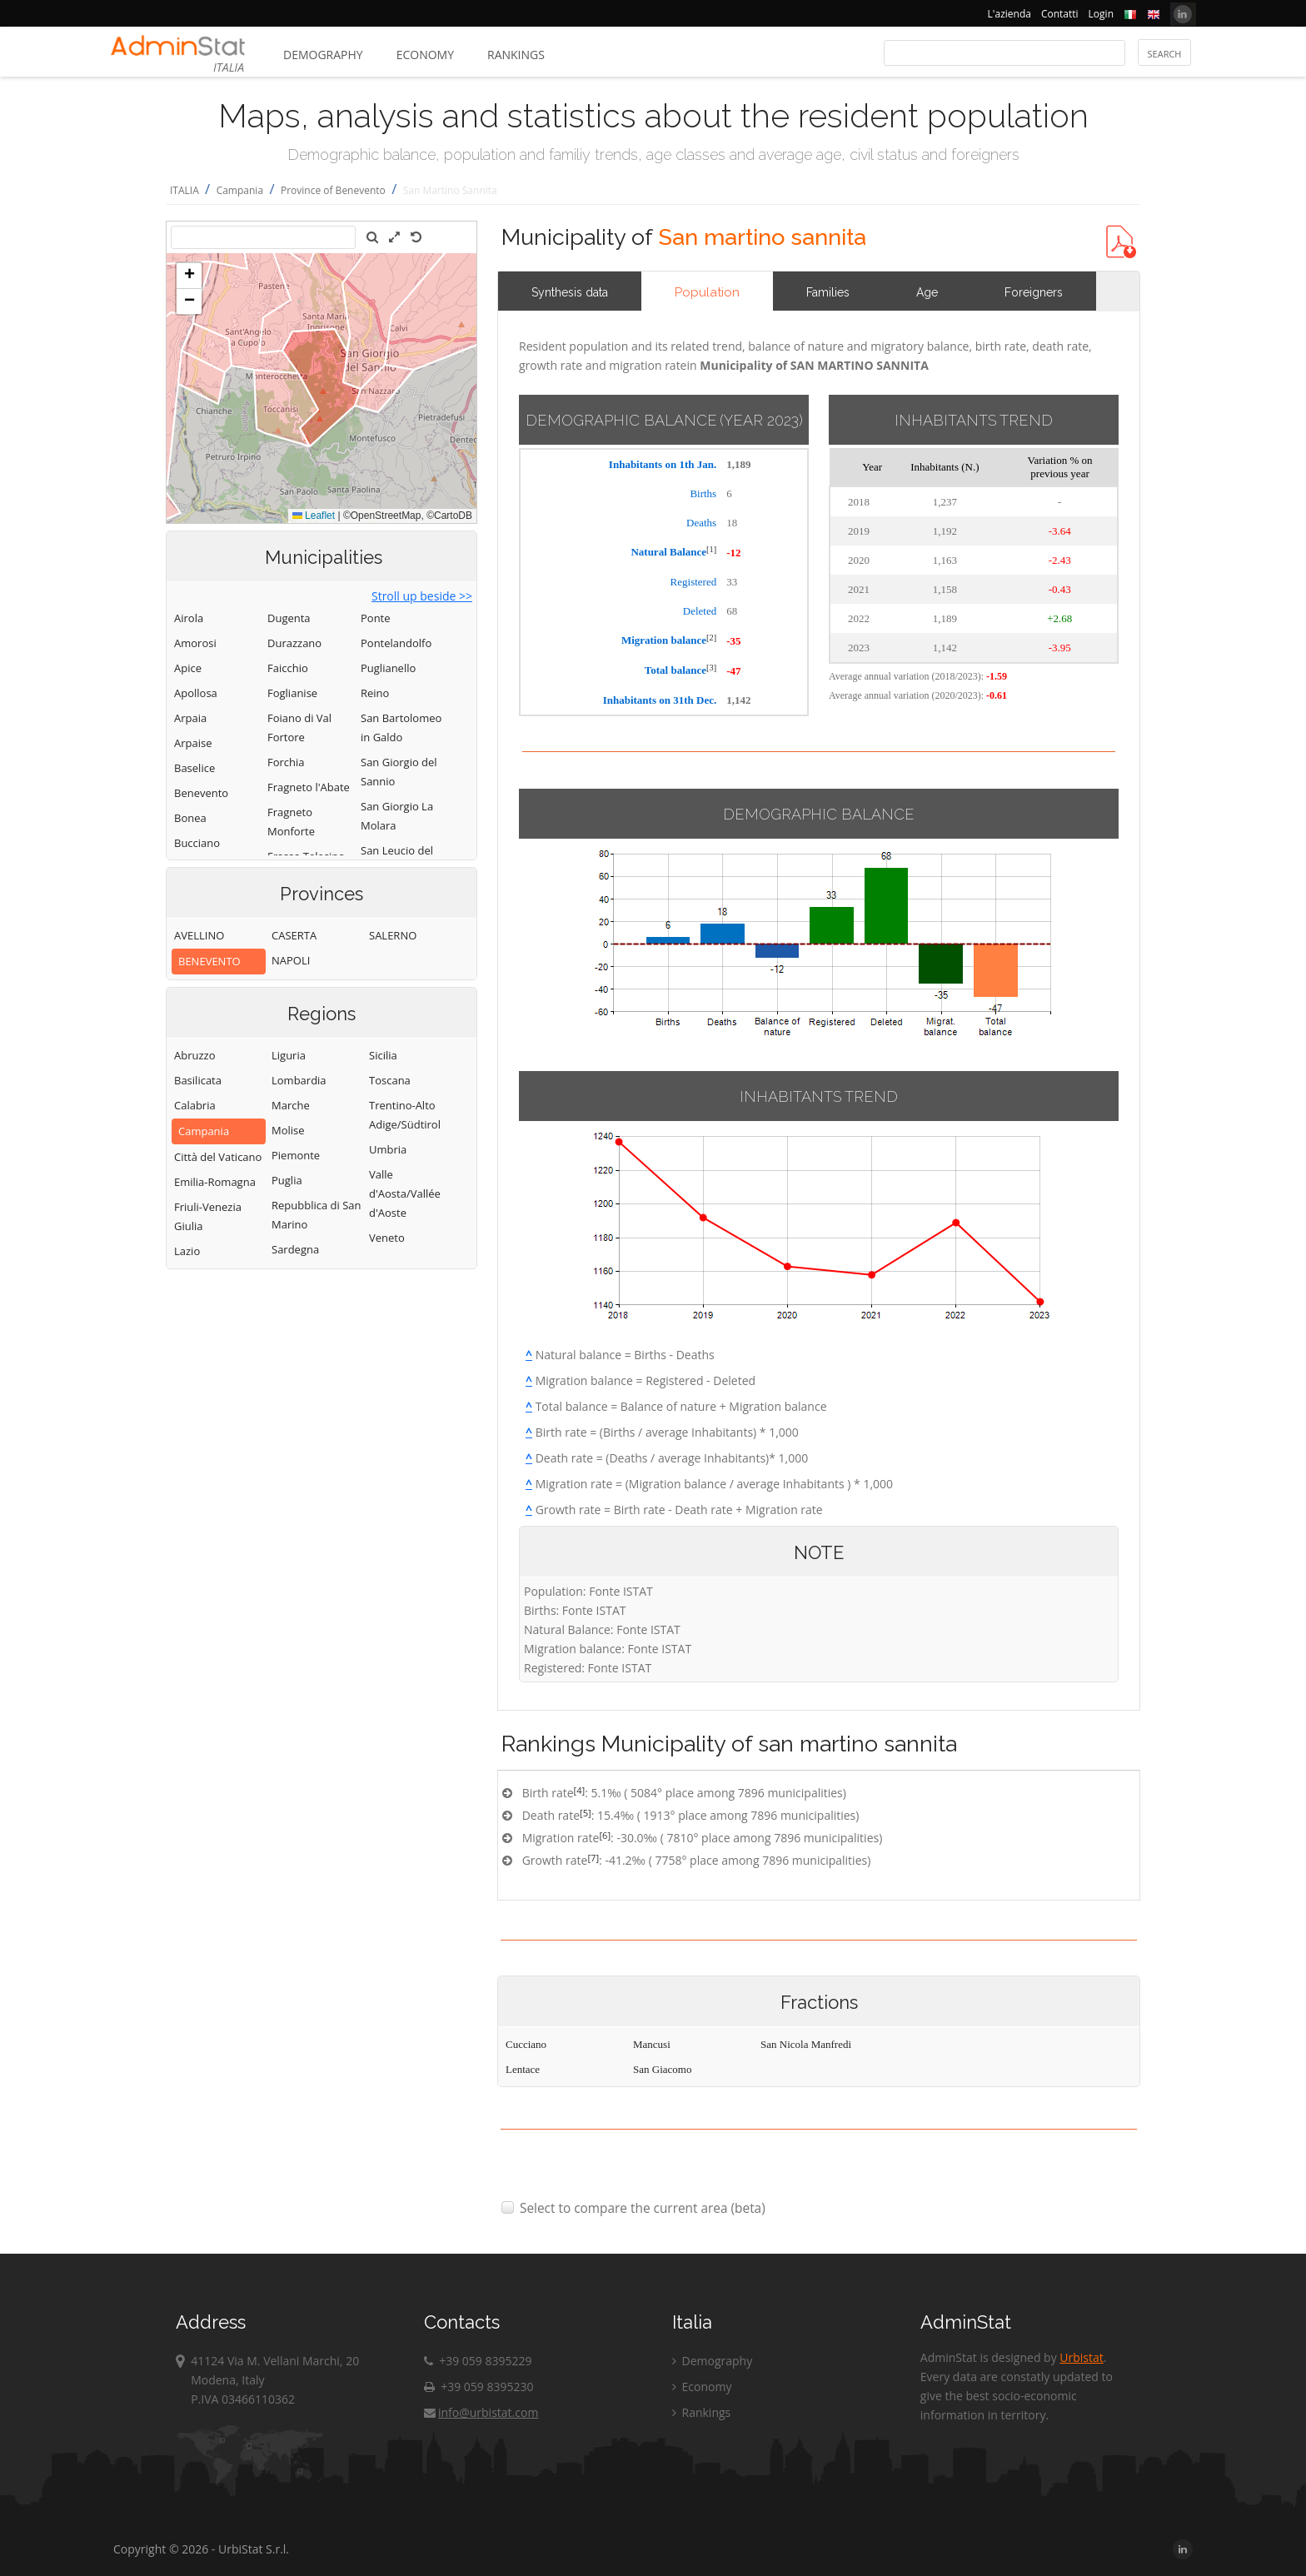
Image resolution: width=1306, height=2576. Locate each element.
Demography (323, 54)
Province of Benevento (333, 190)
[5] (585, 1812)
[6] (605, 1835)
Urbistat (1081, 2357)
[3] (711, 667)
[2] (711, 637)
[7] (593, 1857)
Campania (240, 190)
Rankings (516, 54)
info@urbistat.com (481, 2412)
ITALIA (184, 190)
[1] (711, 549)
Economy (425, 54)
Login (1101, 14)
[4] (580, 1790)
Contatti (1060, 14)
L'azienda (1009, 14)
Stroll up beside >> (421, 596)
